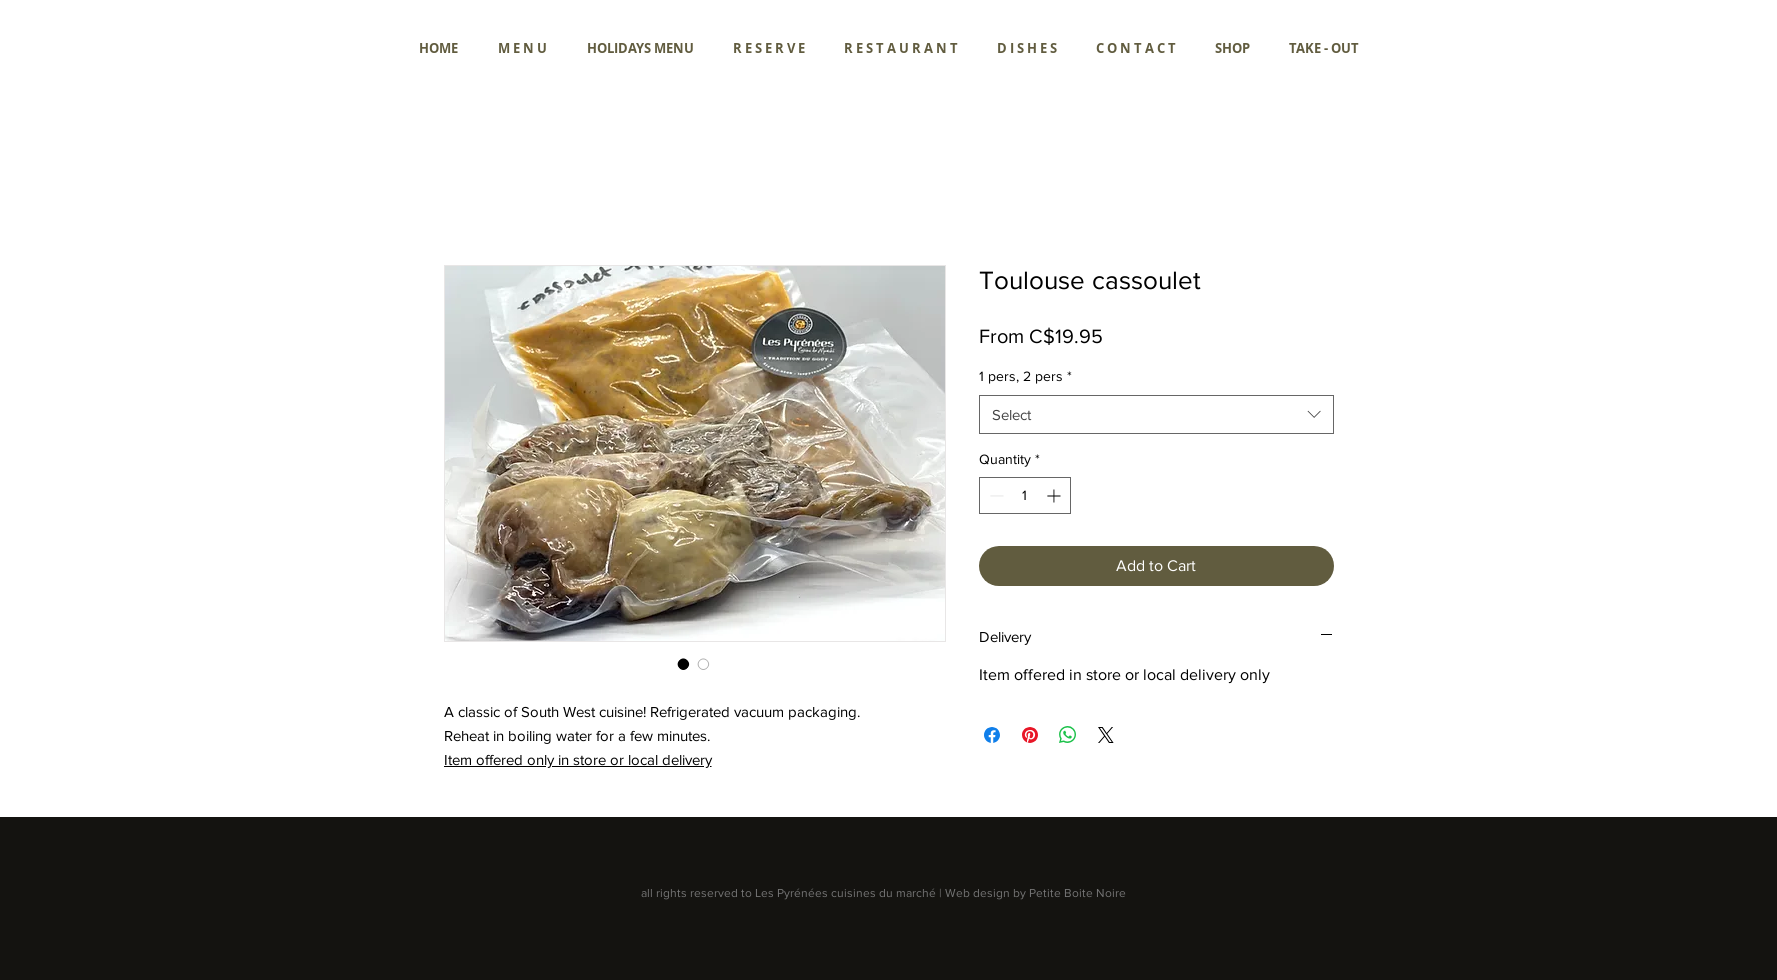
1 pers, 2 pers (1025, 376)
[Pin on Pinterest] (1030, 735)
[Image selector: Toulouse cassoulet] (684, 664)
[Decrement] (994, 495)
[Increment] (1055, 495)
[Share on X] (1106, 735)
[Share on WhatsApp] (1068, 735)
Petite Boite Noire (1077, 893)
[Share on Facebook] (992, 735)
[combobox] (1156, 414)
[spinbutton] (1025, 495)
